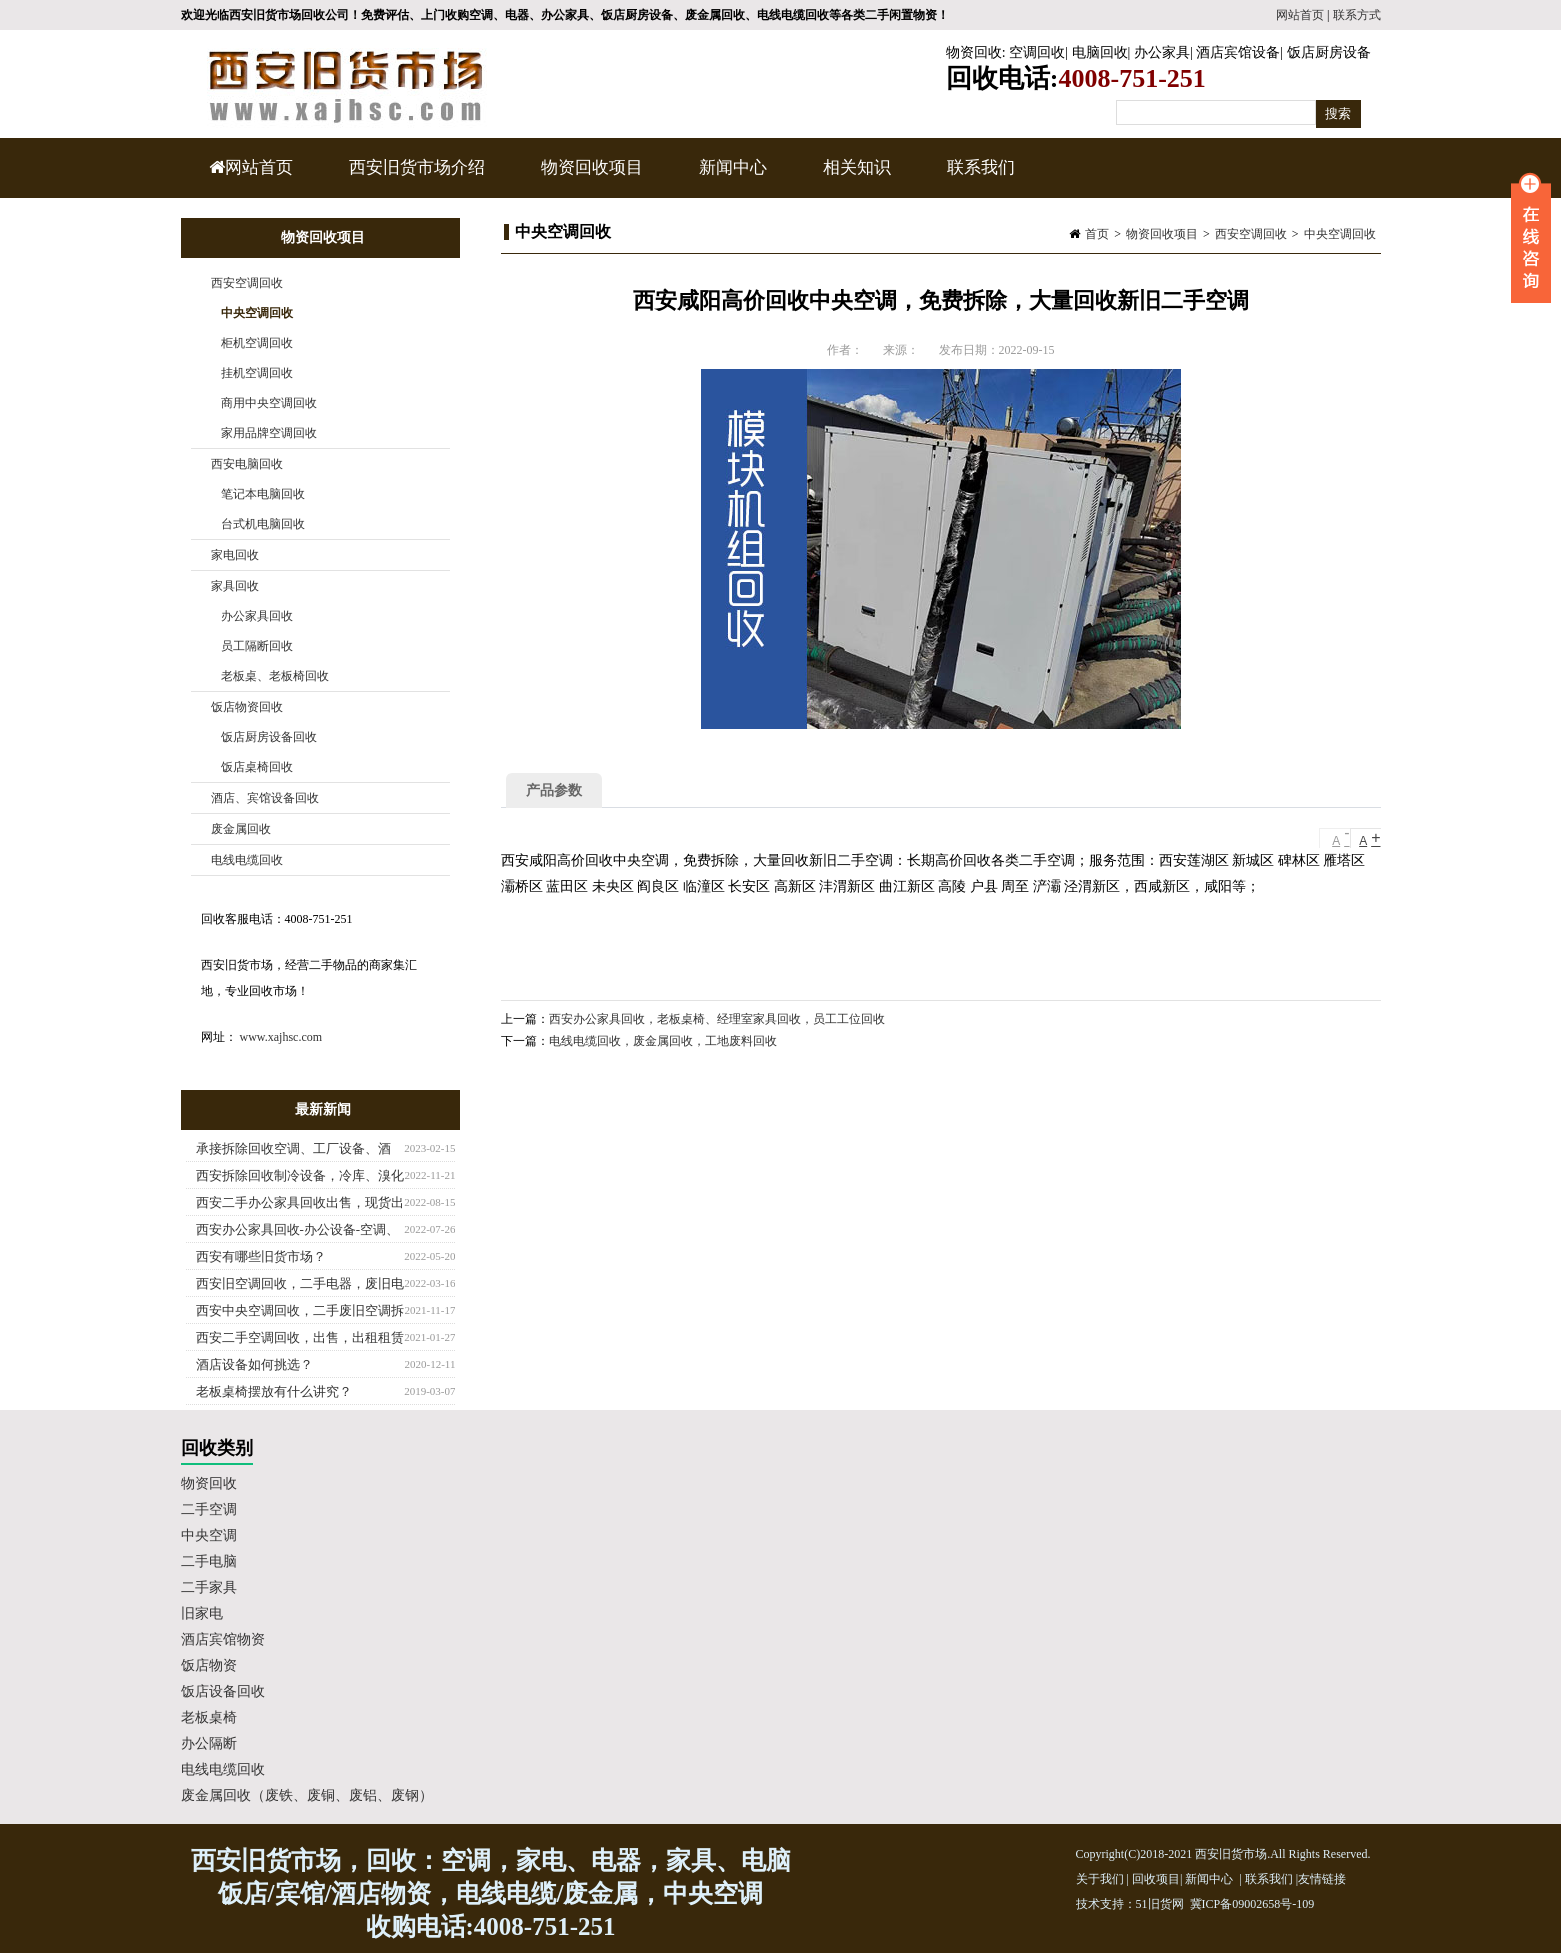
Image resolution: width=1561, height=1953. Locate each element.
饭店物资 (209, 1665)
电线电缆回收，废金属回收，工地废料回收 (663, 1041)
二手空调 (209, 1509)
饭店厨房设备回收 (269, 737)
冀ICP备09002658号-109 (1252, 1904)
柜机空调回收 (257, 343)
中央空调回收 (1340, 234)
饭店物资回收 (247, 707)
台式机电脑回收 (263, 524)
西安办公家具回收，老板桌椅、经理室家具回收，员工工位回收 (717, 1019)
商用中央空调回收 (269, 403)
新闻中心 (730, 178)
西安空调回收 (1251, 234)
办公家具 (1162, 52)
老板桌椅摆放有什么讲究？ (274, 1391)
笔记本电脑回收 (263, 494)
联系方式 (1357, 15)
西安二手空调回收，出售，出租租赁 (300, 1337)
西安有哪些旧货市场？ (261, 1256)
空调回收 (1037, 52)
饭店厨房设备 (1329, 52)
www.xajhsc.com (281, 1037)
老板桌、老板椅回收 (275, 676)
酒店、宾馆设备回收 (265, 798)
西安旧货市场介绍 (417, 167)
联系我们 (981, 167)
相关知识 (854, 178)
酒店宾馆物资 (223, 1639)
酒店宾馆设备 (1238, 52)
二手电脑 (209, 1561)
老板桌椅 (209, 1717)
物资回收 (974, 52)
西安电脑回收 (247, 464)
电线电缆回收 (247, 860)
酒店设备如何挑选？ (254, 1364)
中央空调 (209, 1535)
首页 (1097, 234)
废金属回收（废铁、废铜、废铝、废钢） (307, 1795)
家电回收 (235, 555)
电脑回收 (1100, 52)
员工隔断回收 (257, 646)
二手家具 (209, 1587)
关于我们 (1100, 1879)
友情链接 (1322, 1879)
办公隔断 (209, 1743)
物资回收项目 (589, 178)
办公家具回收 (257, 616)
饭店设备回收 (223, 1691)
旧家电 (202, 1613)
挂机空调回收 (257, 373)
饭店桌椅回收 (257, 767)
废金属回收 (241, 829)
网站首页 (1300, 15)
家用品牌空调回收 (269, 433)
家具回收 (235, 586)
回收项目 (1156, 1879)
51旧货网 (1160, 1904)
